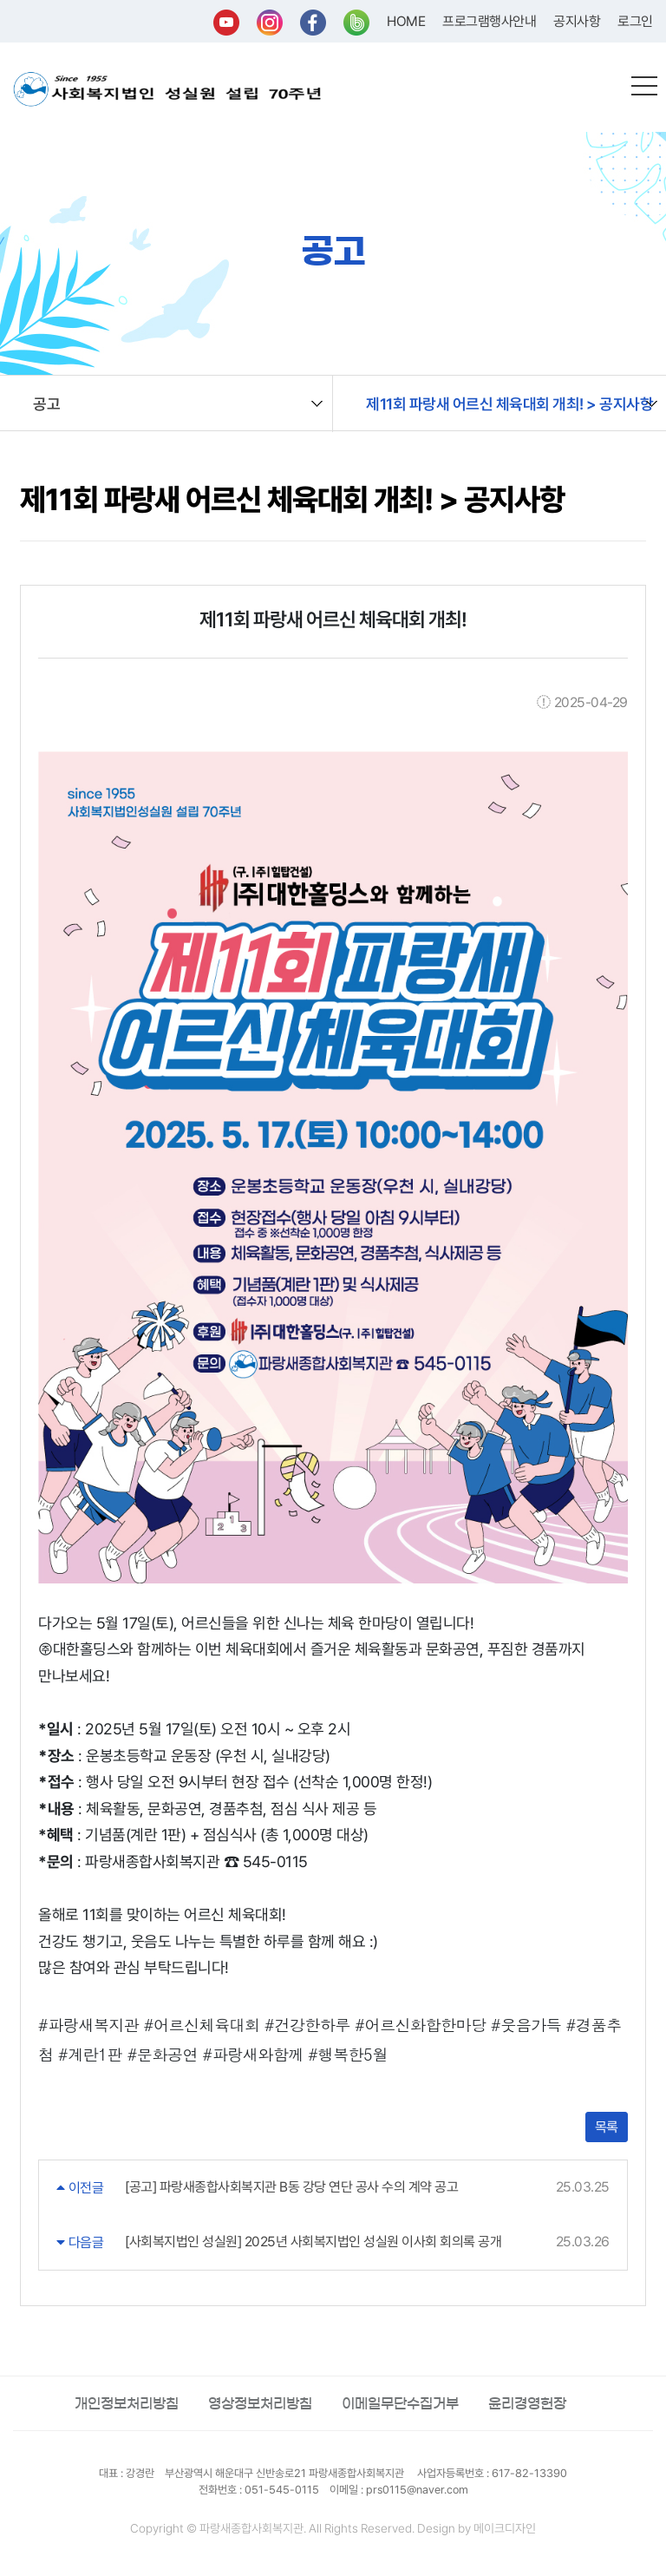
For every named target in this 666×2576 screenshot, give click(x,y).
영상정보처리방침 (260, 2403)
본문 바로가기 (0, 0)
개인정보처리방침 (127, 2403)
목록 (606, 2127)
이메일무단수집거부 (400, 2403)
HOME (406, 21)
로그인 (635, 21)
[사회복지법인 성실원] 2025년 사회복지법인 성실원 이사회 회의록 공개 (313, 2241)
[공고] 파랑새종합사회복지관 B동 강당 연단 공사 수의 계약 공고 (291, 2187)
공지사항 (576, 21)
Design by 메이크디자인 (476, 2528)
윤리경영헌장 (527, 2403)
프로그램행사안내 (489, 21)
